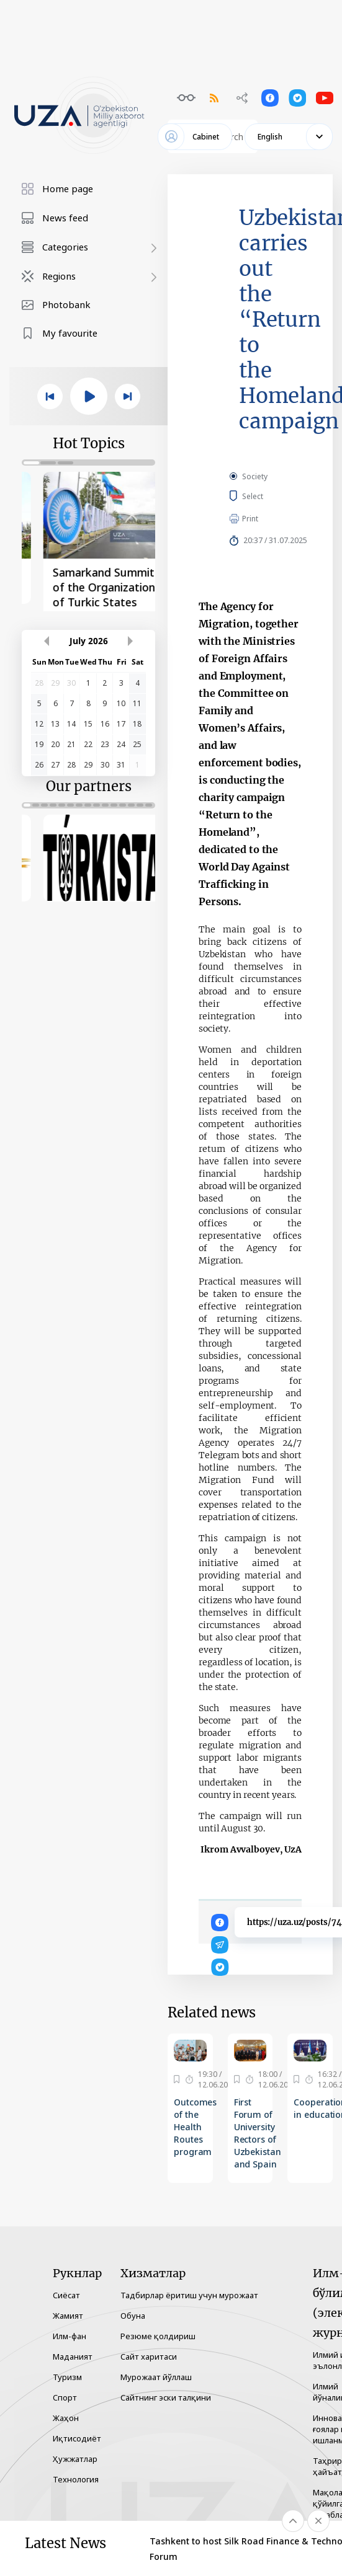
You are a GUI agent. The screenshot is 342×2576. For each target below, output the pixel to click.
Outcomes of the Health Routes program (195, 2127)
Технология (76, 2479)
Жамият (68, 2315)
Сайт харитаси (148, 2356)
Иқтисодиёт (77, 2438)
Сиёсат (66, 2295)
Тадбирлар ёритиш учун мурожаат (189, 2295)
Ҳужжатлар (75, 2458)
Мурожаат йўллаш (156, 2377)
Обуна (132, 2315)
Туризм (67, 2377)
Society (255, 476)
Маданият (72, 2356)
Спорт (65, 2397)
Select (267, 496)
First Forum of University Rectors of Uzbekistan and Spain (257, 2133)
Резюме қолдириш (158, 2336)
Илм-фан (69, 2336)
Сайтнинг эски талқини (165, 2397)
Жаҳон (66, 2417)
